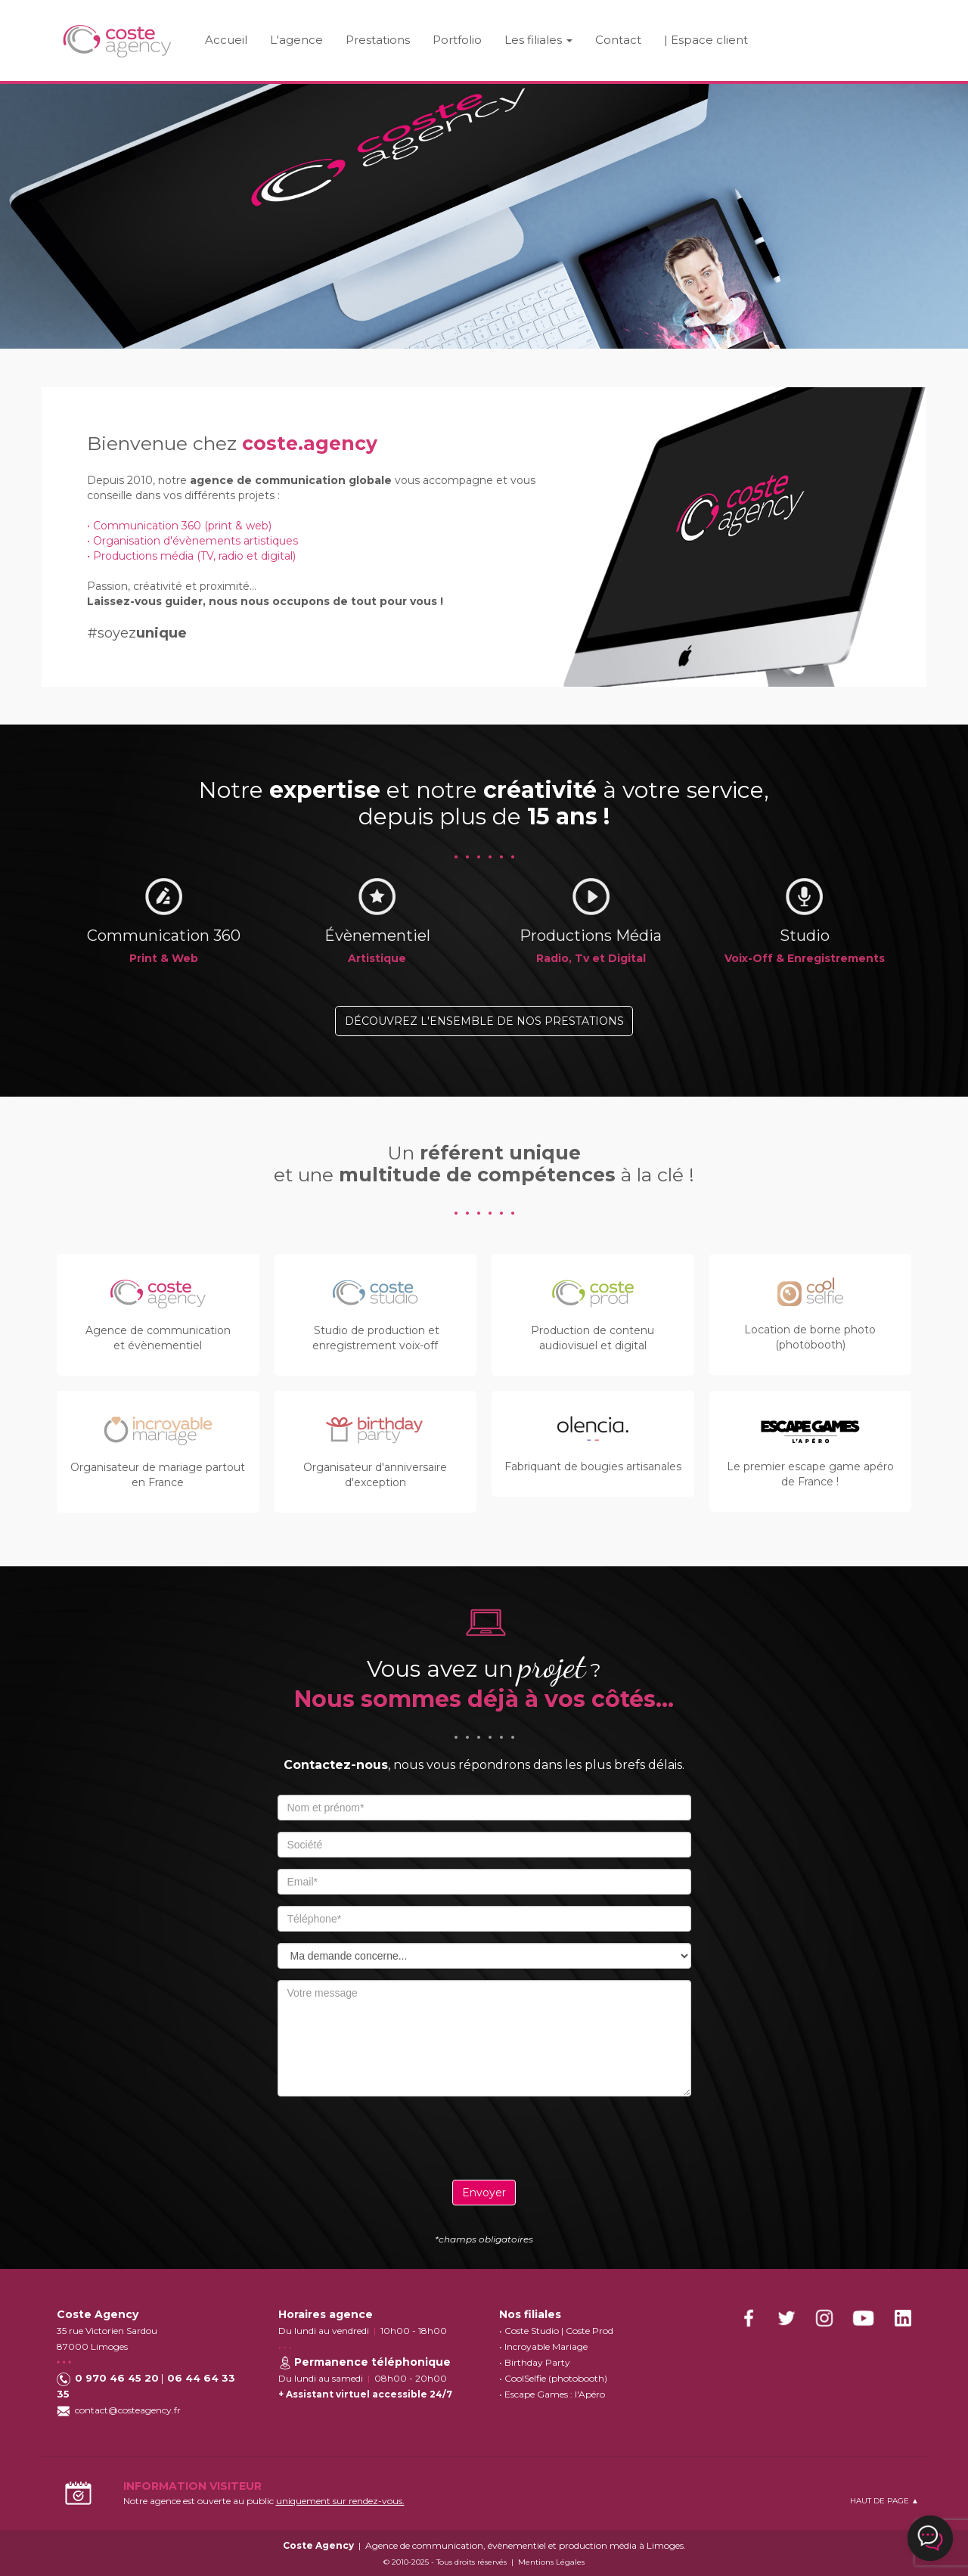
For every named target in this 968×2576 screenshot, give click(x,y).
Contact (618, 40)
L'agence (296, 40)
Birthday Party (537, 2362)
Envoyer (484, 2192)
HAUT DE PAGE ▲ (884, 2501)
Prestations (378, 40)
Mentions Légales (551, 2562)
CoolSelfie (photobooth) (555, 2378)
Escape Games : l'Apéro (554, 2394)
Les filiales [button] (538, 40)
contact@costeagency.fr (128, 2410)
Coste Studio (531, 2330)
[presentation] (484, 2137)
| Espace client (706, 40)
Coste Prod (589, 2330)
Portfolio (457, 40)
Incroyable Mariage (546, 2346)
